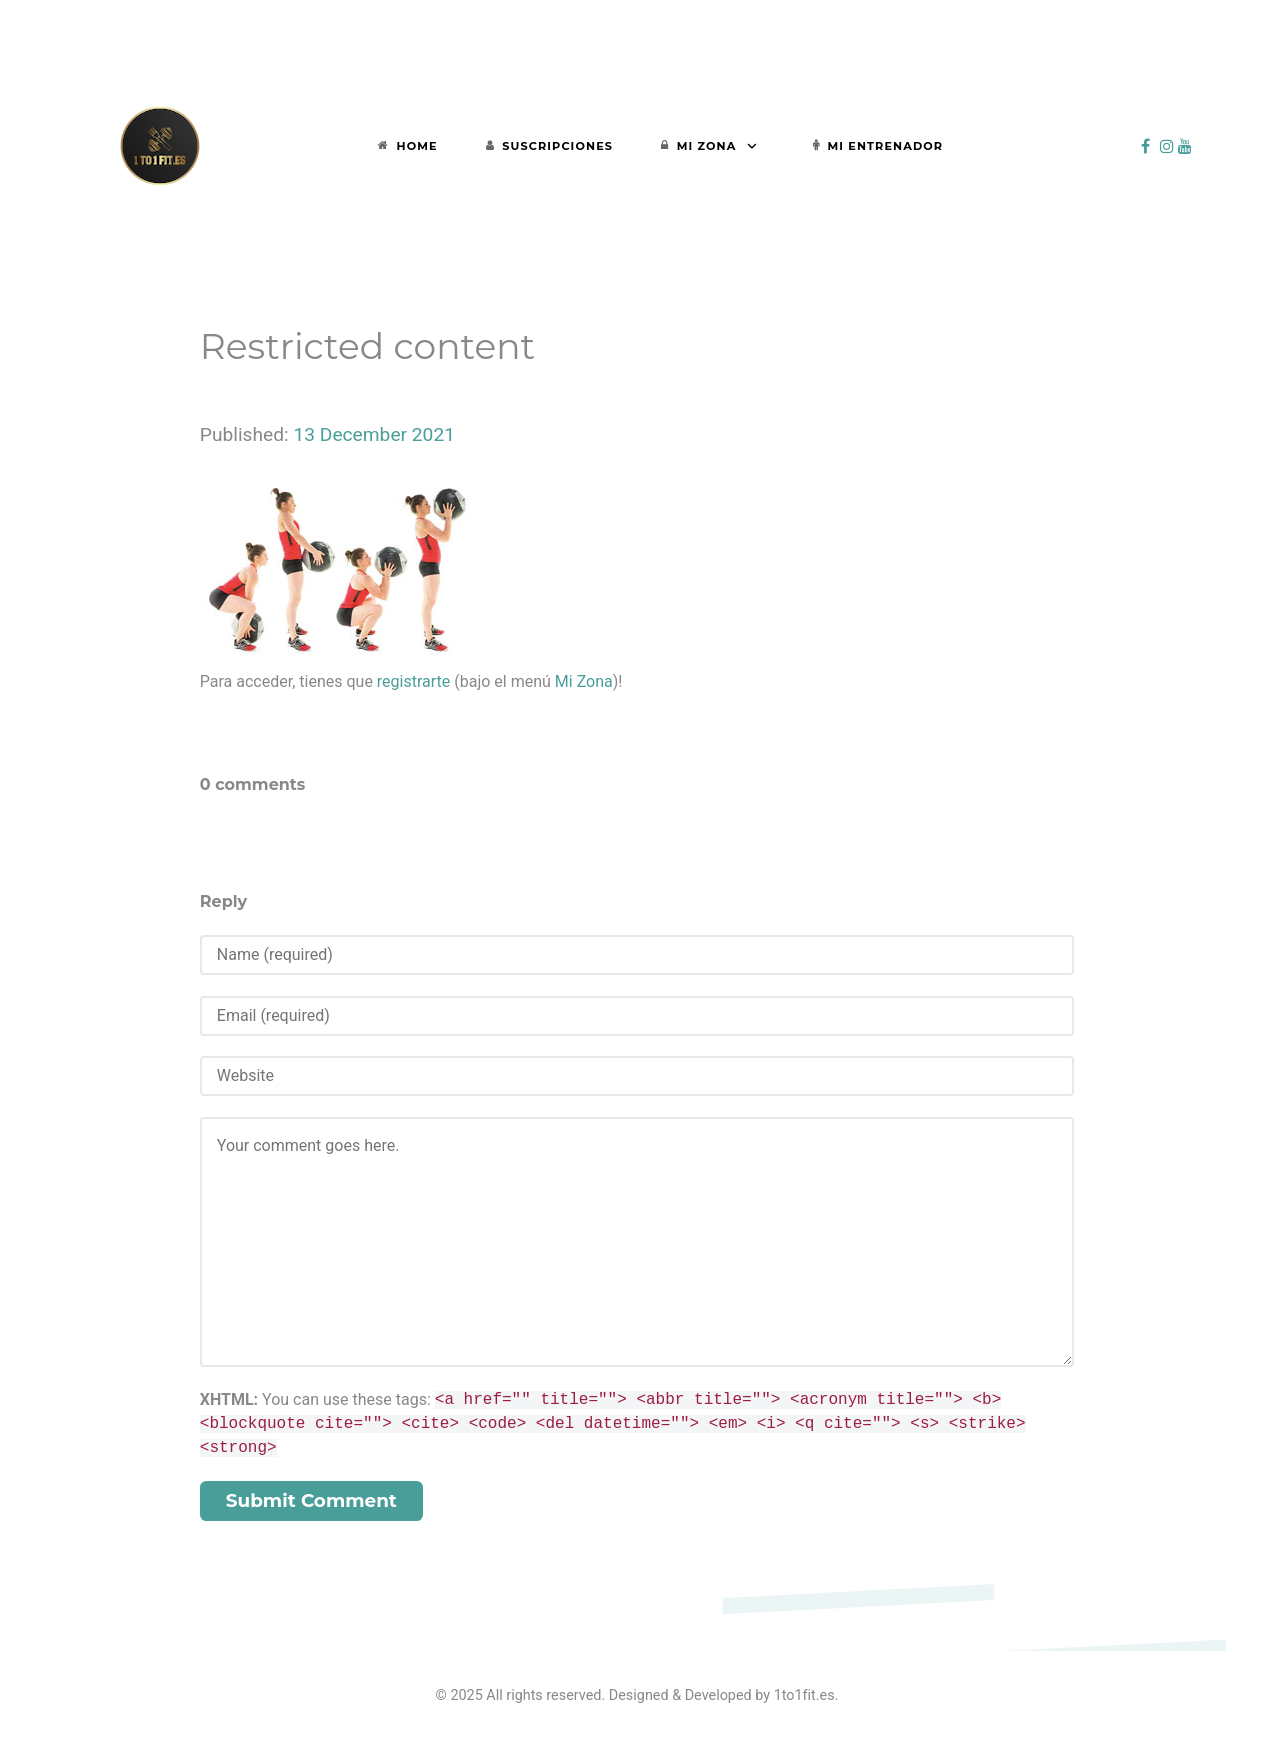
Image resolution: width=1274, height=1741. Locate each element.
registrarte (413, 681)
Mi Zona (584, 681)
